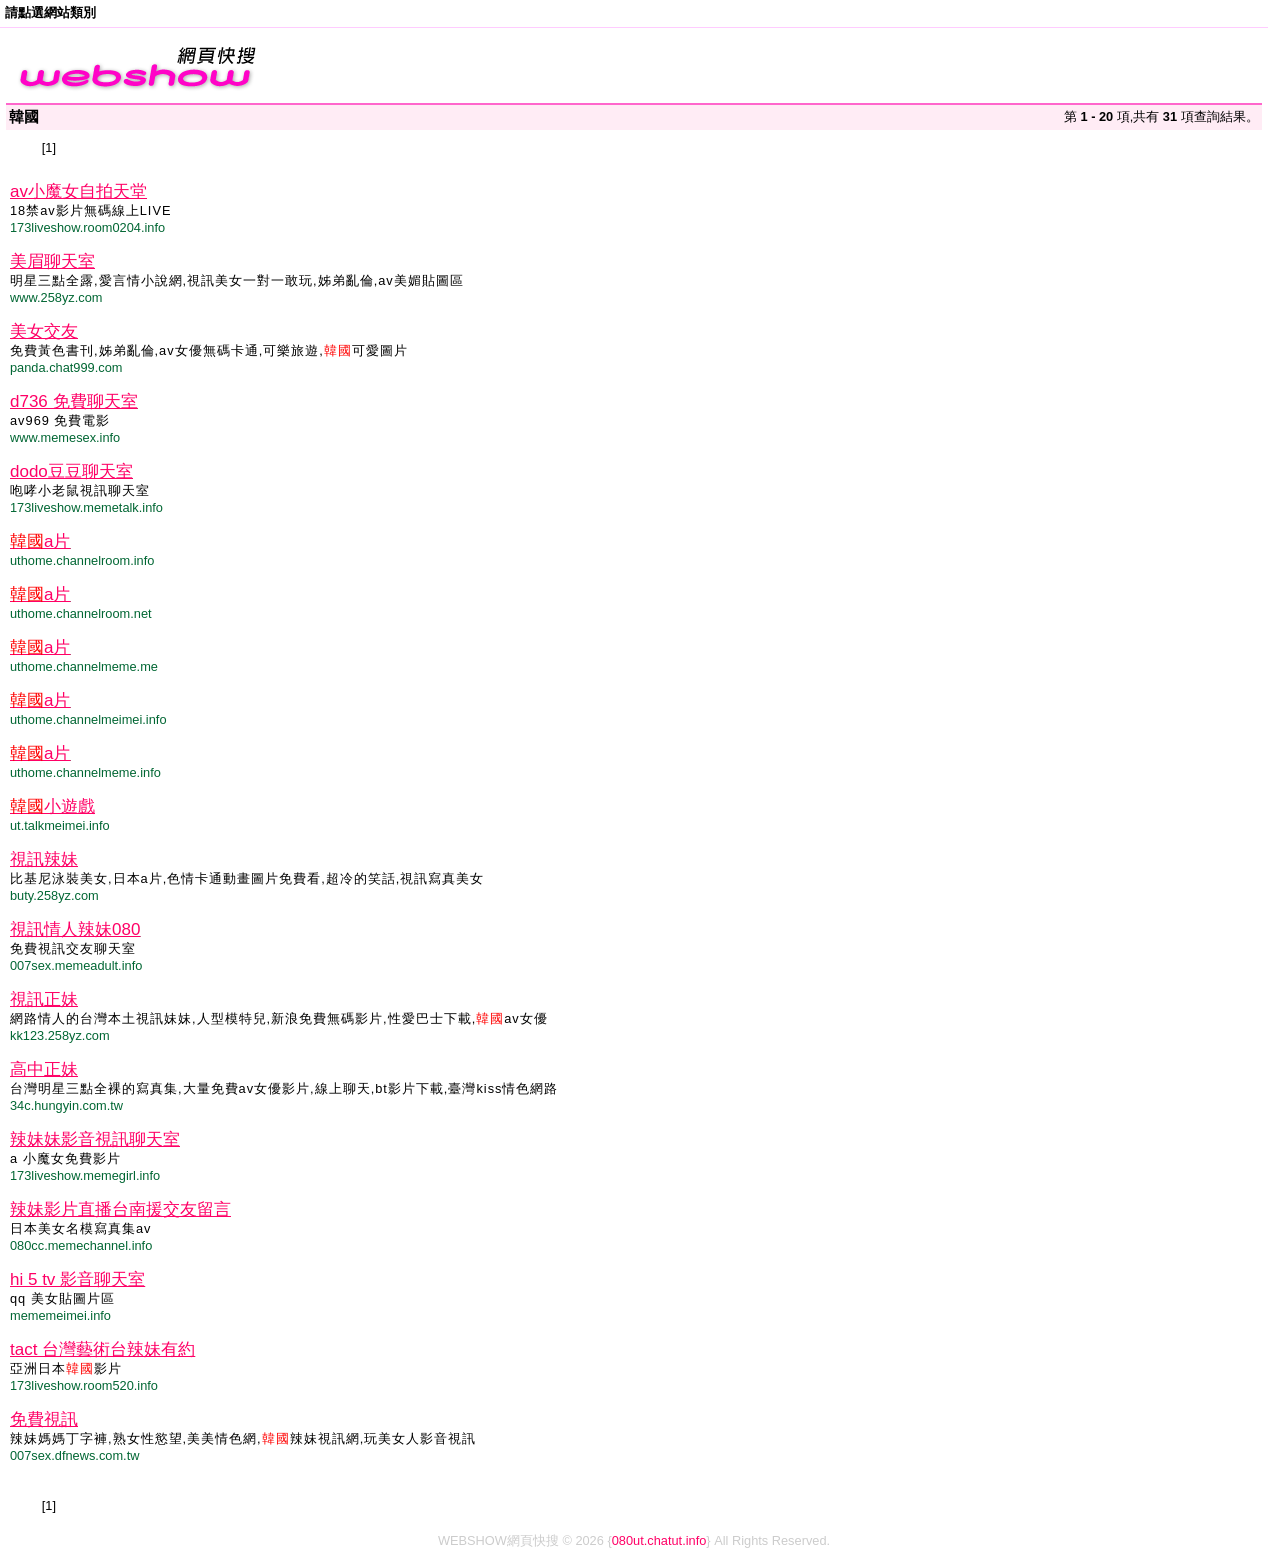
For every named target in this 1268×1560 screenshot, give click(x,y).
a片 (40, 541)
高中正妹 (44, 1069)
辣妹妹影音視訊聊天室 (95, 1139)
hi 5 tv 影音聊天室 (77, 1279)
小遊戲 (52, 806)
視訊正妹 (44, 999)
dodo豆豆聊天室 (71, 471)
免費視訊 (44, 1419)
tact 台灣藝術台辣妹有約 (102, 1349)
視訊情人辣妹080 (75, 929)
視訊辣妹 (44, 859)
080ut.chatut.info (659, 1540)
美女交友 (44, 331)
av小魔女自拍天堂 (78, 191)
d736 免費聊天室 (74, 401)
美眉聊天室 (52, 261)
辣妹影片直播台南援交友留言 (120, 1209)
